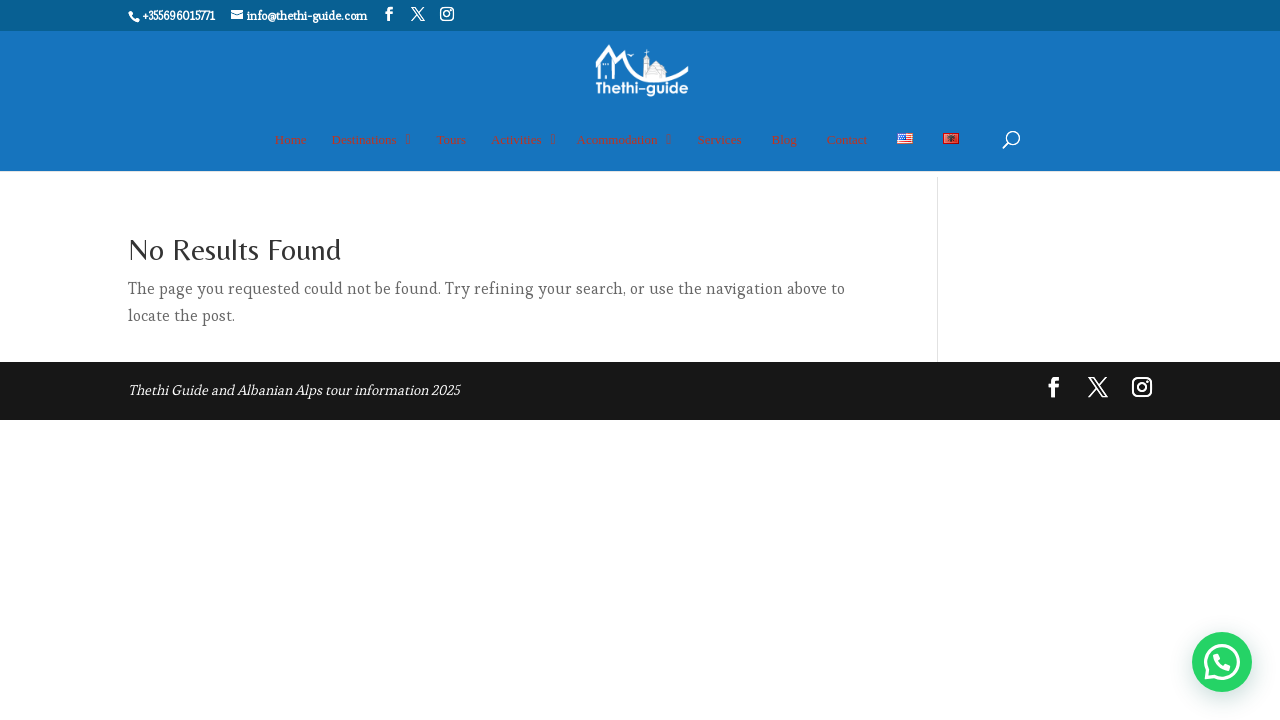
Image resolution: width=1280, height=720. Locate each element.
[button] (1222, 662)
